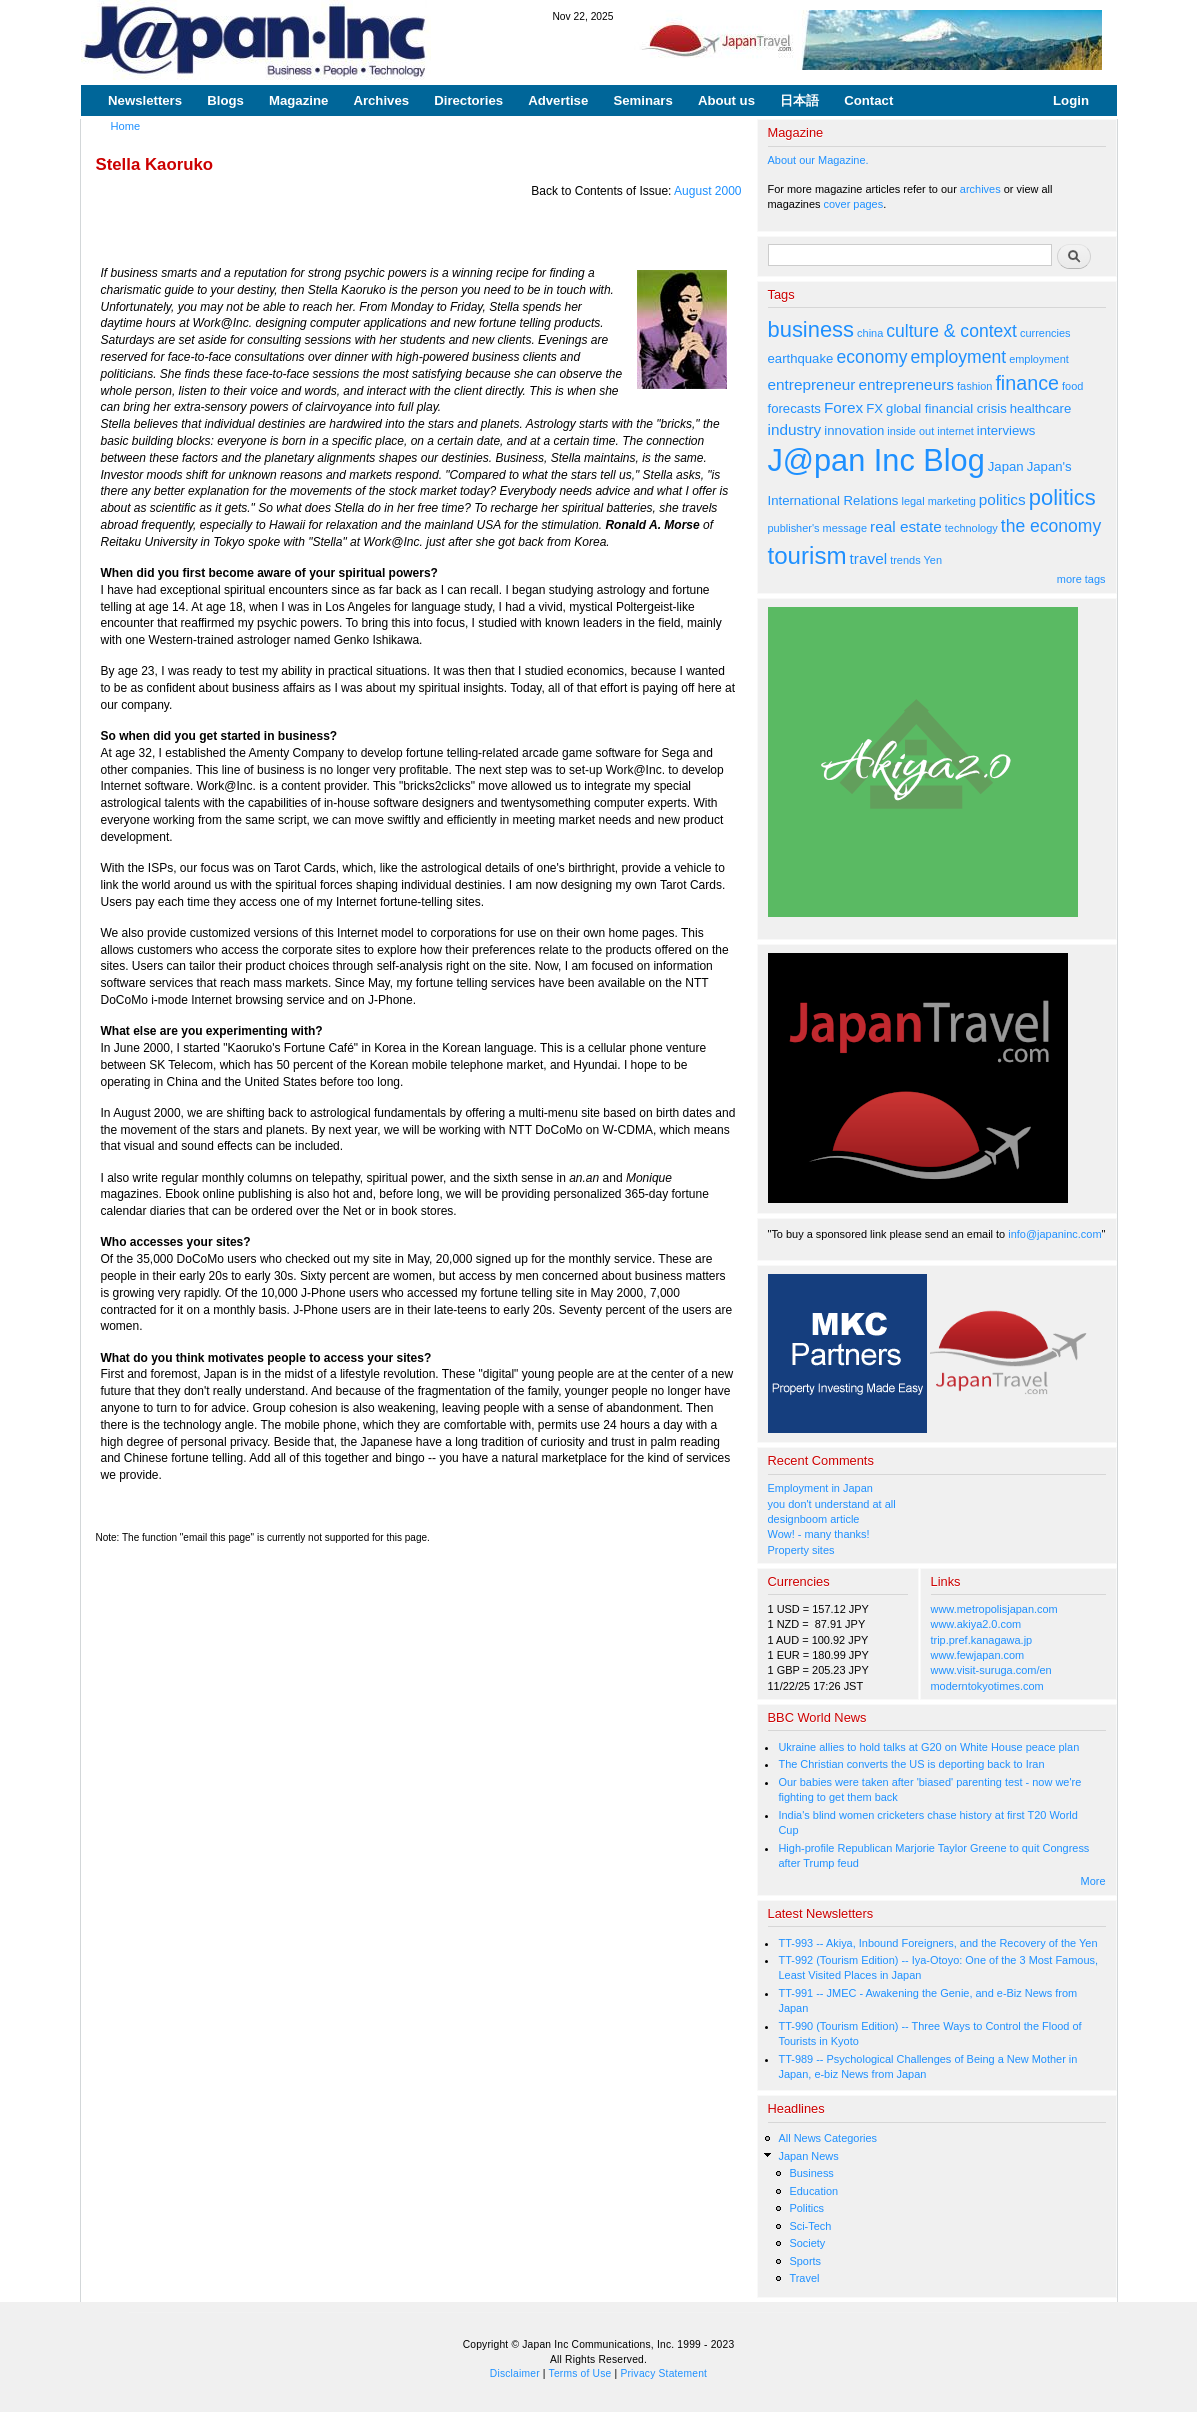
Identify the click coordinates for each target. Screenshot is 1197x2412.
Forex (843, 407)
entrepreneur (812, 384)
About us (726, 100)
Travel (804, 2278)
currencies (1045, 333)
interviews (1006, 430)
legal (912, 501)
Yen (932, 560)
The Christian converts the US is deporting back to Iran (911, 1764)
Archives (381, 100)
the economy (1051, 526)
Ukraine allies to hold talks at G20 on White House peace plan (928, 1747)
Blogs (225, 100)
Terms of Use (580, 2373)
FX (874, 408)
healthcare (1040, 408)
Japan (1006, 466)
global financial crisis (946, 408)
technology (971, 528)
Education (813, 2191)
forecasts (794, 408)
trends (905, 560)
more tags (1081, 579)
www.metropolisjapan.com (994, 1609)
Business (811, 2173)
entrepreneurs (906, 384)
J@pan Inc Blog (876, 460)
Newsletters (145, 100)
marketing (952, 501)
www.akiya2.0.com (976, 1624)
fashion (974, 386)
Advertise (558, 100)
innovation (854, 430)
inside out (910, 431)
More (1093, 1881)
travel (869, 558)
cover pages (854, 204)
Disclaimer (515, 2373)
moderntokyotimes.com (987, 1686)
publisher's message (818, 528)
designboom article (814, 1519)
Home (126, 126)
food (1072, 386)
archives (980, 189)
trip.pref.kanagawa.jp (982, 1640)
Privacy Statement (663, 2373)
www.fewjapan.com (978, 1655)
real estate (906, 526)
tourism (807, 555)
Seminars (642, 100)
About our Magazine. (818, 160)
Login (1071, 100)
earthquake (801, 358)
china (870, 333)
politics (1002, 499)
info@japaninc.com (1054, 1234)
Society (807, 2243)
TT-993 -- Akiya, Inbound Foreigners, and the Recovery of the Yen (937, 1943)
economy (871, 357)
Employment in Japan (820, 1488)
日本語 (799, 100)
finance (1027, 383)
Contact (868, 100)
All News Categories (827, 2138)
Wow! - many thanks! (819, 1534)
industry (795, 429)
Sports (805, 2261)
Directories (468, 100)
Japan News (808, 2156)
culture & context (951, 331)
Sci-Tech (810, 2226)
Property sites (801, 1550)
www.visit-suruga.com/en (991, 1670)
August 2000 (707, 191)
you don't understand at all (832, 1504)
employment (959, 357)
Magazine (298, 100)
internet (955, 431)
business (811, 329)
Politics (806, 2208)
